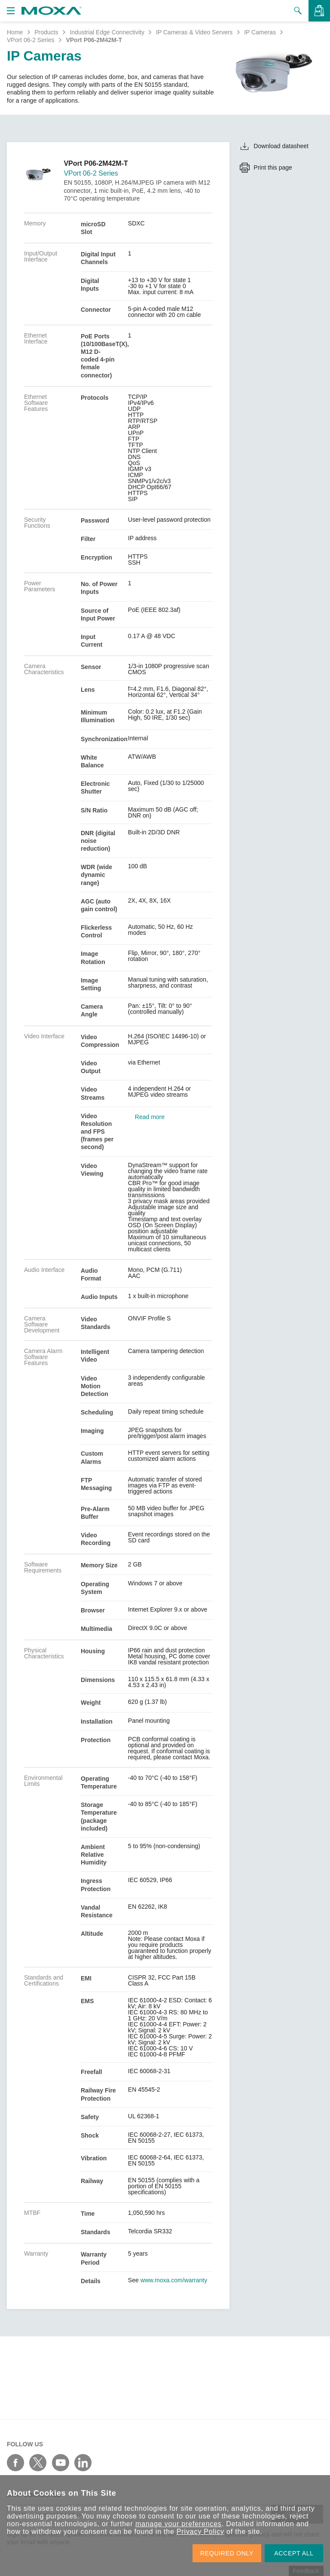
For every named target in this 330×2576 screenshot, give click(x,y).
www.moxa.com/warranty (174, 2280)
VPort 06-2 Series (31, 39)
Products (46, 32)
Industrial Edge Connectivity (107, 32)
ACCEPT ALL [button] (294, 2553)
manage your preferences (178, 2523)
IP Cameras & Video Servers (194, 32)
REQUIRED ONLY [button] (227, 2553)
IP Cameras (260, 32)
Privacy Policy (200, 2531)
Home (15, 32)
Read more (150, 1117)
